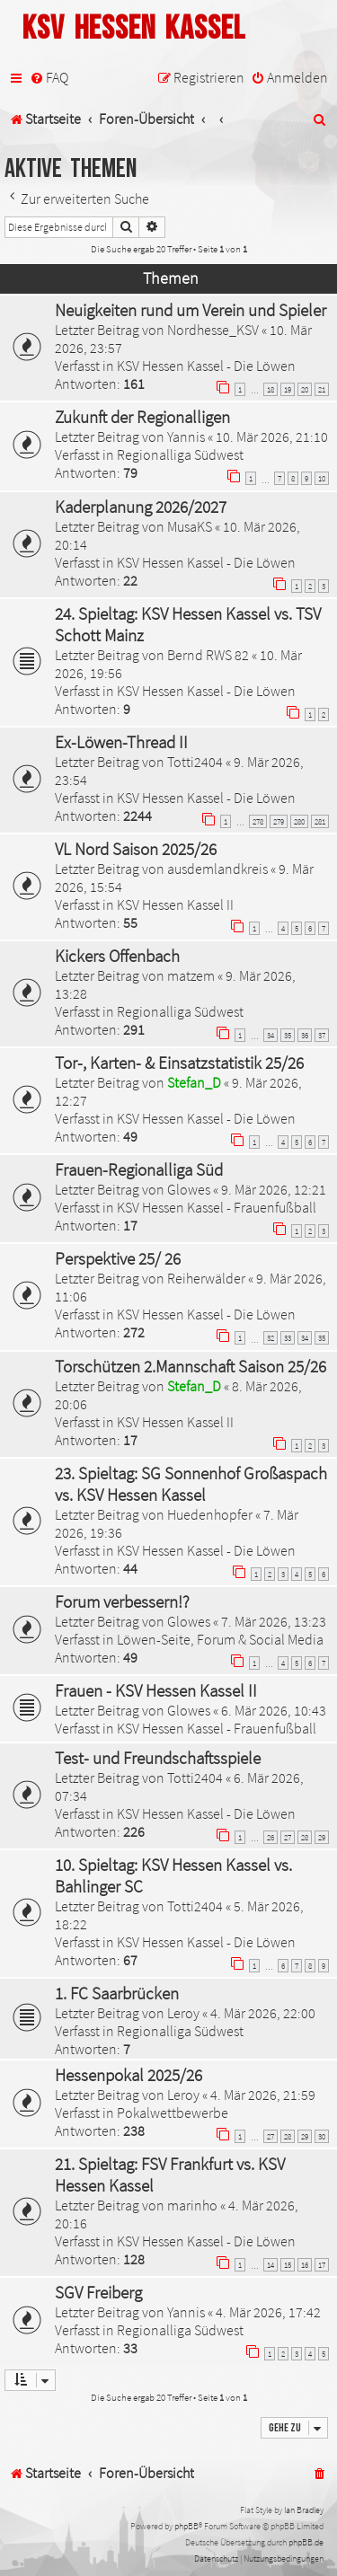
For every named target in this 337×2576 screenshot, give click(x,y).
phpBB (186, 2526)
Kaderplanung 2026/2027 (140, 506)
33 (287, 1338)
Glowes (188, 1189)
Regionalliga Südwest (180, 454)
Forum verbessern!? (122, 1601)
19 (287, 389)
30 (321, 2136)
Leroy (183, 2013)
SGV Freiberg (98, 2292)
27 (287, 1837)
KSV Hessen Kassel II (175, 904)
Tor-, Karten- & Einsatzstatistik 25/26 (179, 1062)
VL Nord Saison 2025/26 (136, 849)
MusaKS (189, 526)
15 (287, 2265)
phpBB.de (306, 2542)
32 (270, 1338)
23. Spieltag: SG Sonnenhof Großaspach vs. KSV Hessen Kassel (191, 1483)
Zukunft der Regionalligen (142, 417)
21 (321, 389)
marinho (192, 2205)
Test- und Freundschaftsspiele (158, 1758)
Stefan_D (194, 1082)
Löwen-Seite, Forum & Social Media (220, 1639)
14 (270, 2265)
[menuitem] (49, 77)
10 (321, 478)
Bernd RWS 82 (208, 655)
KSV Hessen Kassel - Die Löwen (206, 366)
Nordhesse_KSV (213, 330)
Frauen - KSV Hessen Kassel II (156, 1690)
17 (321, 2265)
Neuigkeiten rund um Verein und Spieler (190, 310)
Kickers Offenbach (117, 955)
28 (304, 1837)
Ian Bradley (304, 2510)
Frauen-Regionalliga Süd (139, 1169)
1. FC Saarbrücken (117, 1993)
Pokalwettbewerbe (172, 2113)
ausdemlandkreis (217, 869)
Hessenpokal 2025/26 (128, 2075)
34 (270, 1035)
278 (258, 821)
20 (304, 389)
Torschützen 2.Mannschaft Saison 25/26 (190, 1366)
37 (321, 1035)
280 (299, 821)
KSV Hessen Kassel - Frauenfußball (216, 1207)
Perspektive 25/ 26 (118, 1258)
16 (304, 2265)
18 (270, 389)
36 (304, 1035)
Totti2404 (195, 762)
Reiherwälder (206, 1278)
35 (287, 1035)
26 (270, 1837)
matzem (191, 975)
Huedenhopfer (210, 1514)
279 (278, 821)
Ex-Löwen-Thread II (121, 742)
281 (320, 821)
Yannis (186, 437)
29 (321, 1837)
